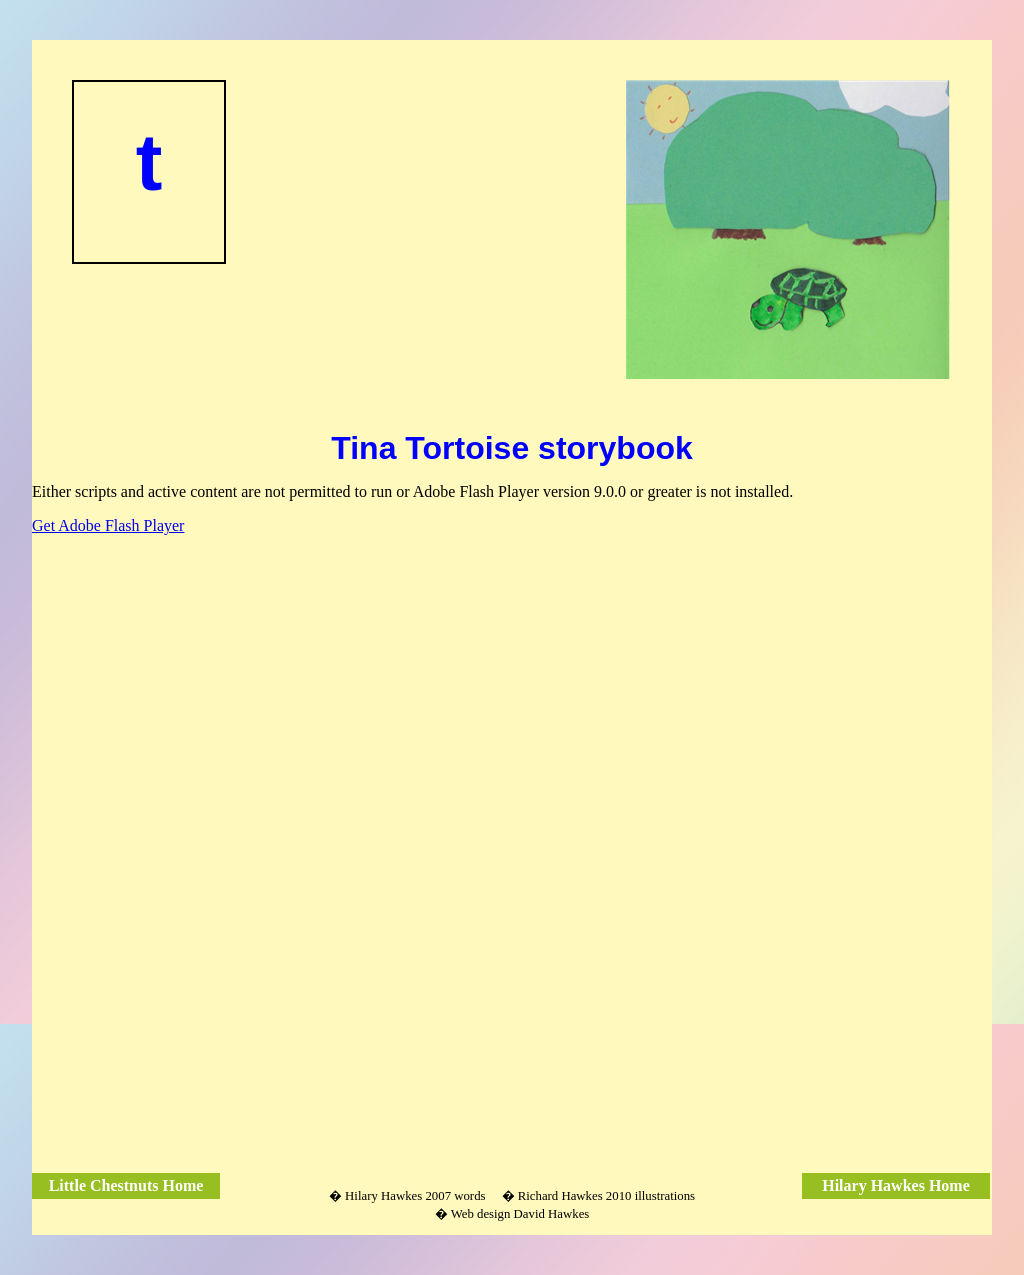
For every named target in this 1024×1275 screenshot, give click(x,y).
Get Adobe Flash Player (108, 525)
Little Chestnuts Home (126, 1185)
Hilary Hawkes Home (896, 1185)
